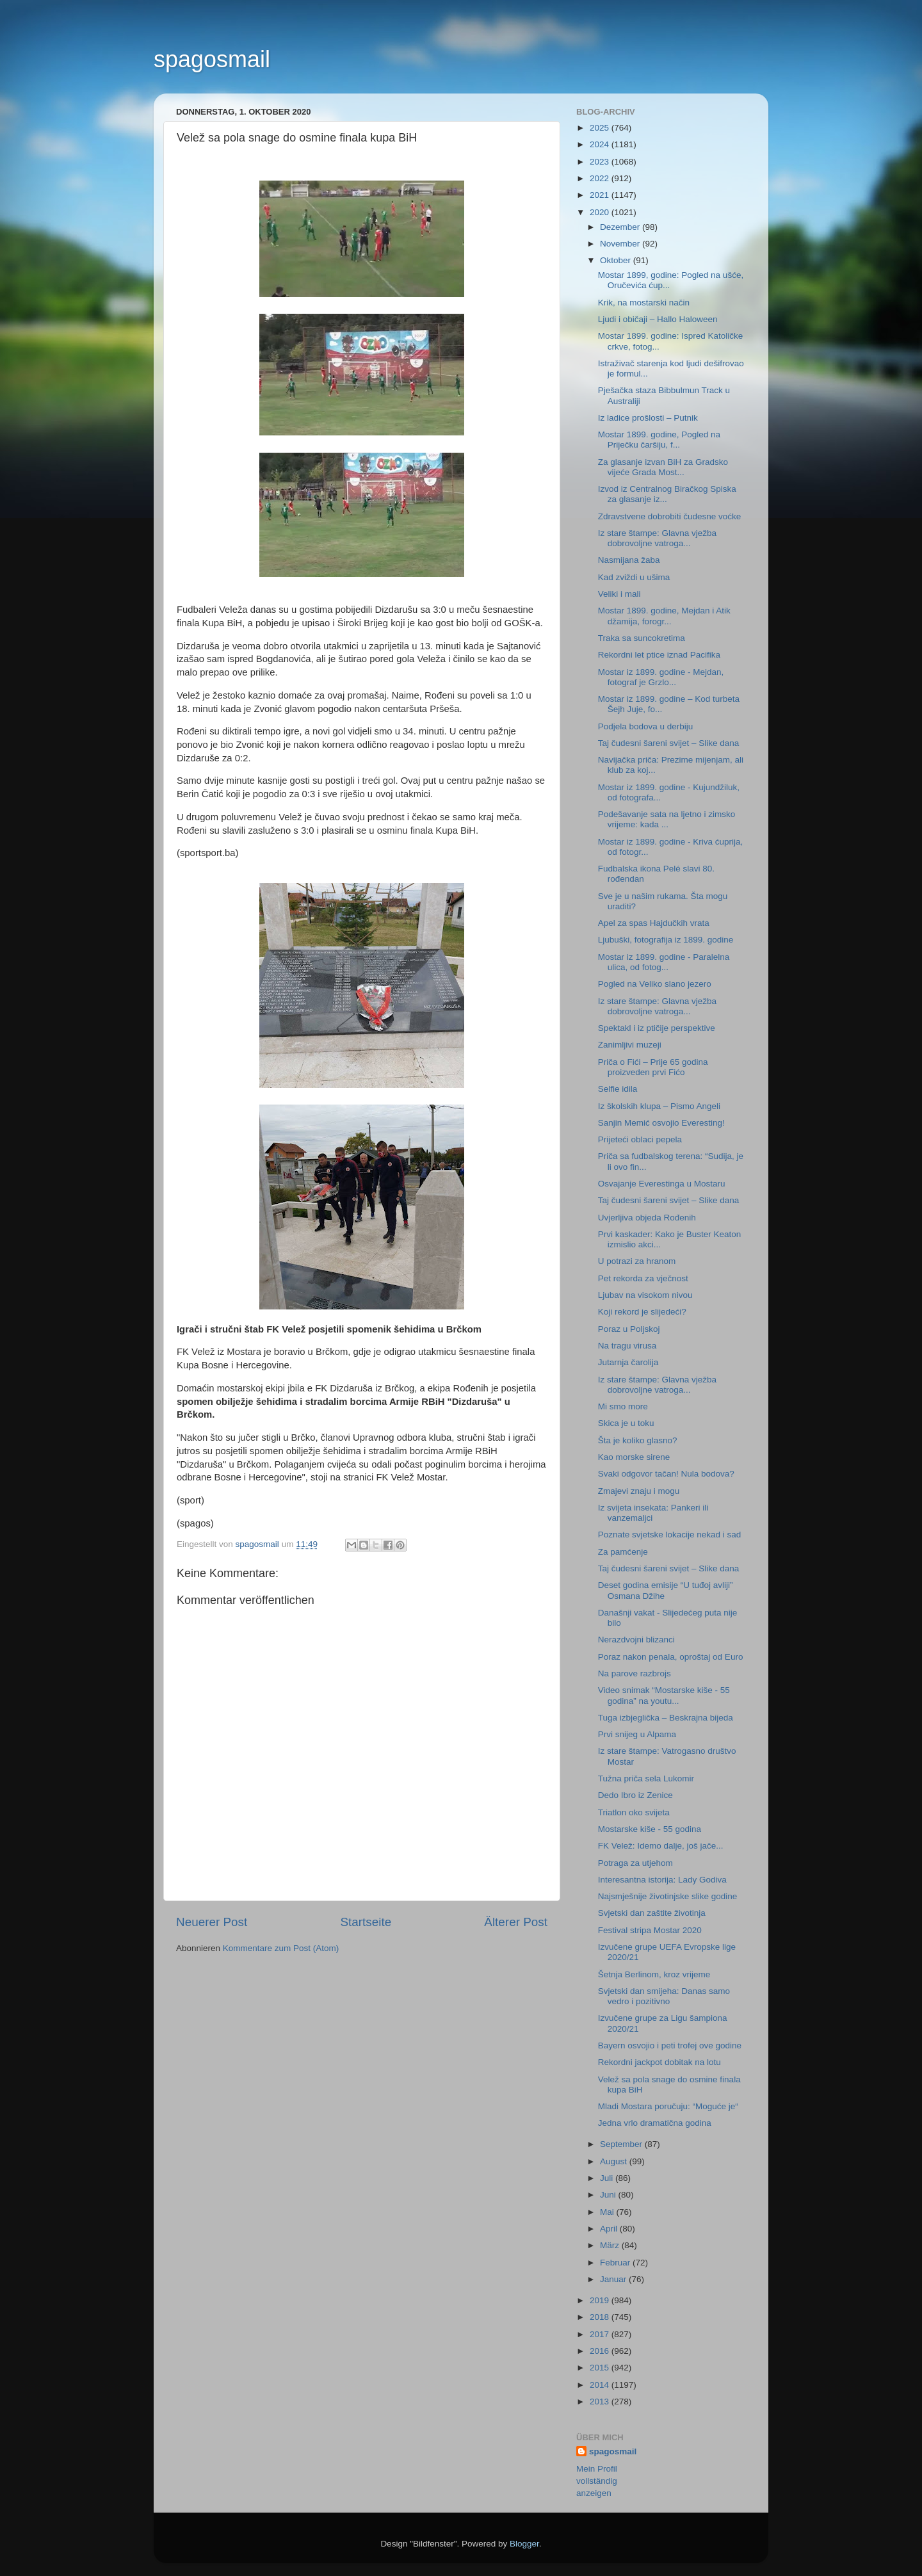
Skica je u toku (626, 1423)
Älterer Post (515, 1922)
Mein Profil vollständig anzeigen (596, 2481)
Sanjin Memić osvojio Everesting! (661, 1123)
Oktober (616, 260)
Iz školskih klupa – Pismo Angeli (659, 1106)
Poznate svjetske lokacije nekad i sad (669, 1534)
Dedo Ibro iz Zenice (635, 1795)
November (621, 243)
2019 (600, 2300)
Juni (609, 2194)
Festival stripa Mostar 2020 (650, 1930)
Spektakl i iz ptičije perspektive (656, 1028)
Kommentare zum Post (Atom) (281, 1948)
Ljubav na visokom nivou (645, 1295)
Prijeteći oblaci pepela (640, 1139)
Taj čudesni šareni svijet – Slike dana (669, 743)
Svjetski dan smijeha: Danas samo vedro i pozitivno (664, 1996)
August (614, 2161)
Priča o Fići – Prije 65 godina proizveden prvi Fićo (653, 1067)
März (611, 2245)
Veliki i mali (619, 594)
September (622, 2144)
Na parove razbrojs (634, 1673)
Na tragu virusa (627, 1345)
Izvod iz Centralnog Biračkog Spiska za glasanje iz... (667, 494)
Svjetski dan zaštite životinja (652, 1913)
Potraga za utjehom (635, 1863)
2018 (600, 2317)
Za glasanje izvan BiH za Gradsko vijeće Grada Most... (663, 467)
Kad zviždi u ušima (634, 577)
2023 (600, 161)
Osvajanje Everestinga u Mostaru (661, 1183)
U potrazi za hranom (637, 1261)
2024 (600, 144)
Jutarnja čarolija (628, 1362)
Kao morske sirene (634, 1457)
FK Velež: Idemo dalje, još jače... (661, 1846)
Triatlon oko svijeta (634, 1812)
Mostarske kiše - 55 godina (649, 1829)
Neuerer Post (211, 1922)
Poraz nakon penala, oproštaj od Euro (670, 1657)
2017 (600, 2334)
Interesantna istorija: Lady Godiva (662, 1879)
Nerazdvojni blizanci (636, 1639)
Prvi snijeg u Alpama (637, 1734)
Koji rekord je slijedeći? (642, 1311)
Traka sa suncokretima (641, 638)
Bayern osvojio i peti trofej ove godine (669, 2045)
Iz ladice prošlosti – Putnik (648, 418)
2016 (600, 2351)
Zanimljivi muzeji (629, 1044)
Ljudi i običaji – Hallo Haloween (658, 319)
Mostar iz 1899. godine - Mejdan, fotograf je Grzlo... (661, 677)
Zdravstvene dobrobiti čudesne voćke (669, 516)
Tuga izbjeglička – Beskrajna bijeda (665, 1717)
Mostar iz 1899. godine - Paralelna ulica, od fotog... (664, 962)
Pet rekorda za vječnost (643, 1278)
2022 (600, 178)
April (610, 2228)
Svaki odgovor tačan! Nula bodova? (666, 1473)
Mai (608, 2212)
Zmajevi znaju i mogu (639, 1491)
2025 (600, 128)
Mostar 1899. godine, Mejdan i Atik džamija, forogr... (664, 616)
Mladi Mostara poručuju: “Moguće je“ (668, 2106)
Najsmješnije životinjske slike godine (668, 1896)
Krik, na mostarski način (644, 302)
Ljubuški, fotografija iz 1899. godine (666, 939)
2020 (600, 212)
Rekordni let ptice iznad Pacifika (659, 655)
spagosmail (212, 59)
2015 (600, 2367)
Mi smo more (623, 1406)
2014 (600, 2385)
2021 (600, 195)
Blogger (524, 2543)
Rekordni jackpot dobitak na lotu (659, 2062)
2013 (600, 2401)
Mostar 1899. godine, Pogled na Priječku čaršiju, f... (659, 440)
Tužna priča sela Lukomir (646, 1778)
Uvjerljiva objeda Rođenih (647, 1217)
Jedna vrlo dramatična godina (654, 2123)
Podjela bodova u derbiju (645, 726)
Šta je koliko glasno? (637, 1440)
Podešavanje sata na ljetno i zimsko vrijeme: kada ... (667, 819)
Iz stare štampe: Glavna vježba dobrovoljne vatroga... (657, 538)
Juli (607, 2178)
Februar (616, 2262)
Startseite (365, 1922)
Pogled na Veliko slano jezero (654, 984)
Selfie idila (618, 1089)
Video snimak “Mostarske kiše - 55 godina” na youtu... (664, 1695)
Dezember (621, 227)
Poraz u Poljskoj (629, 1329)
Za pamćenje (623, 1552)
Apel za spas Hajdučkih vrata (653, 923)
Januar (614, 2279)
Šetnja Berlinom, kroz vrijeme (654, 1974)
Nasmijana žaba (629, 560)
